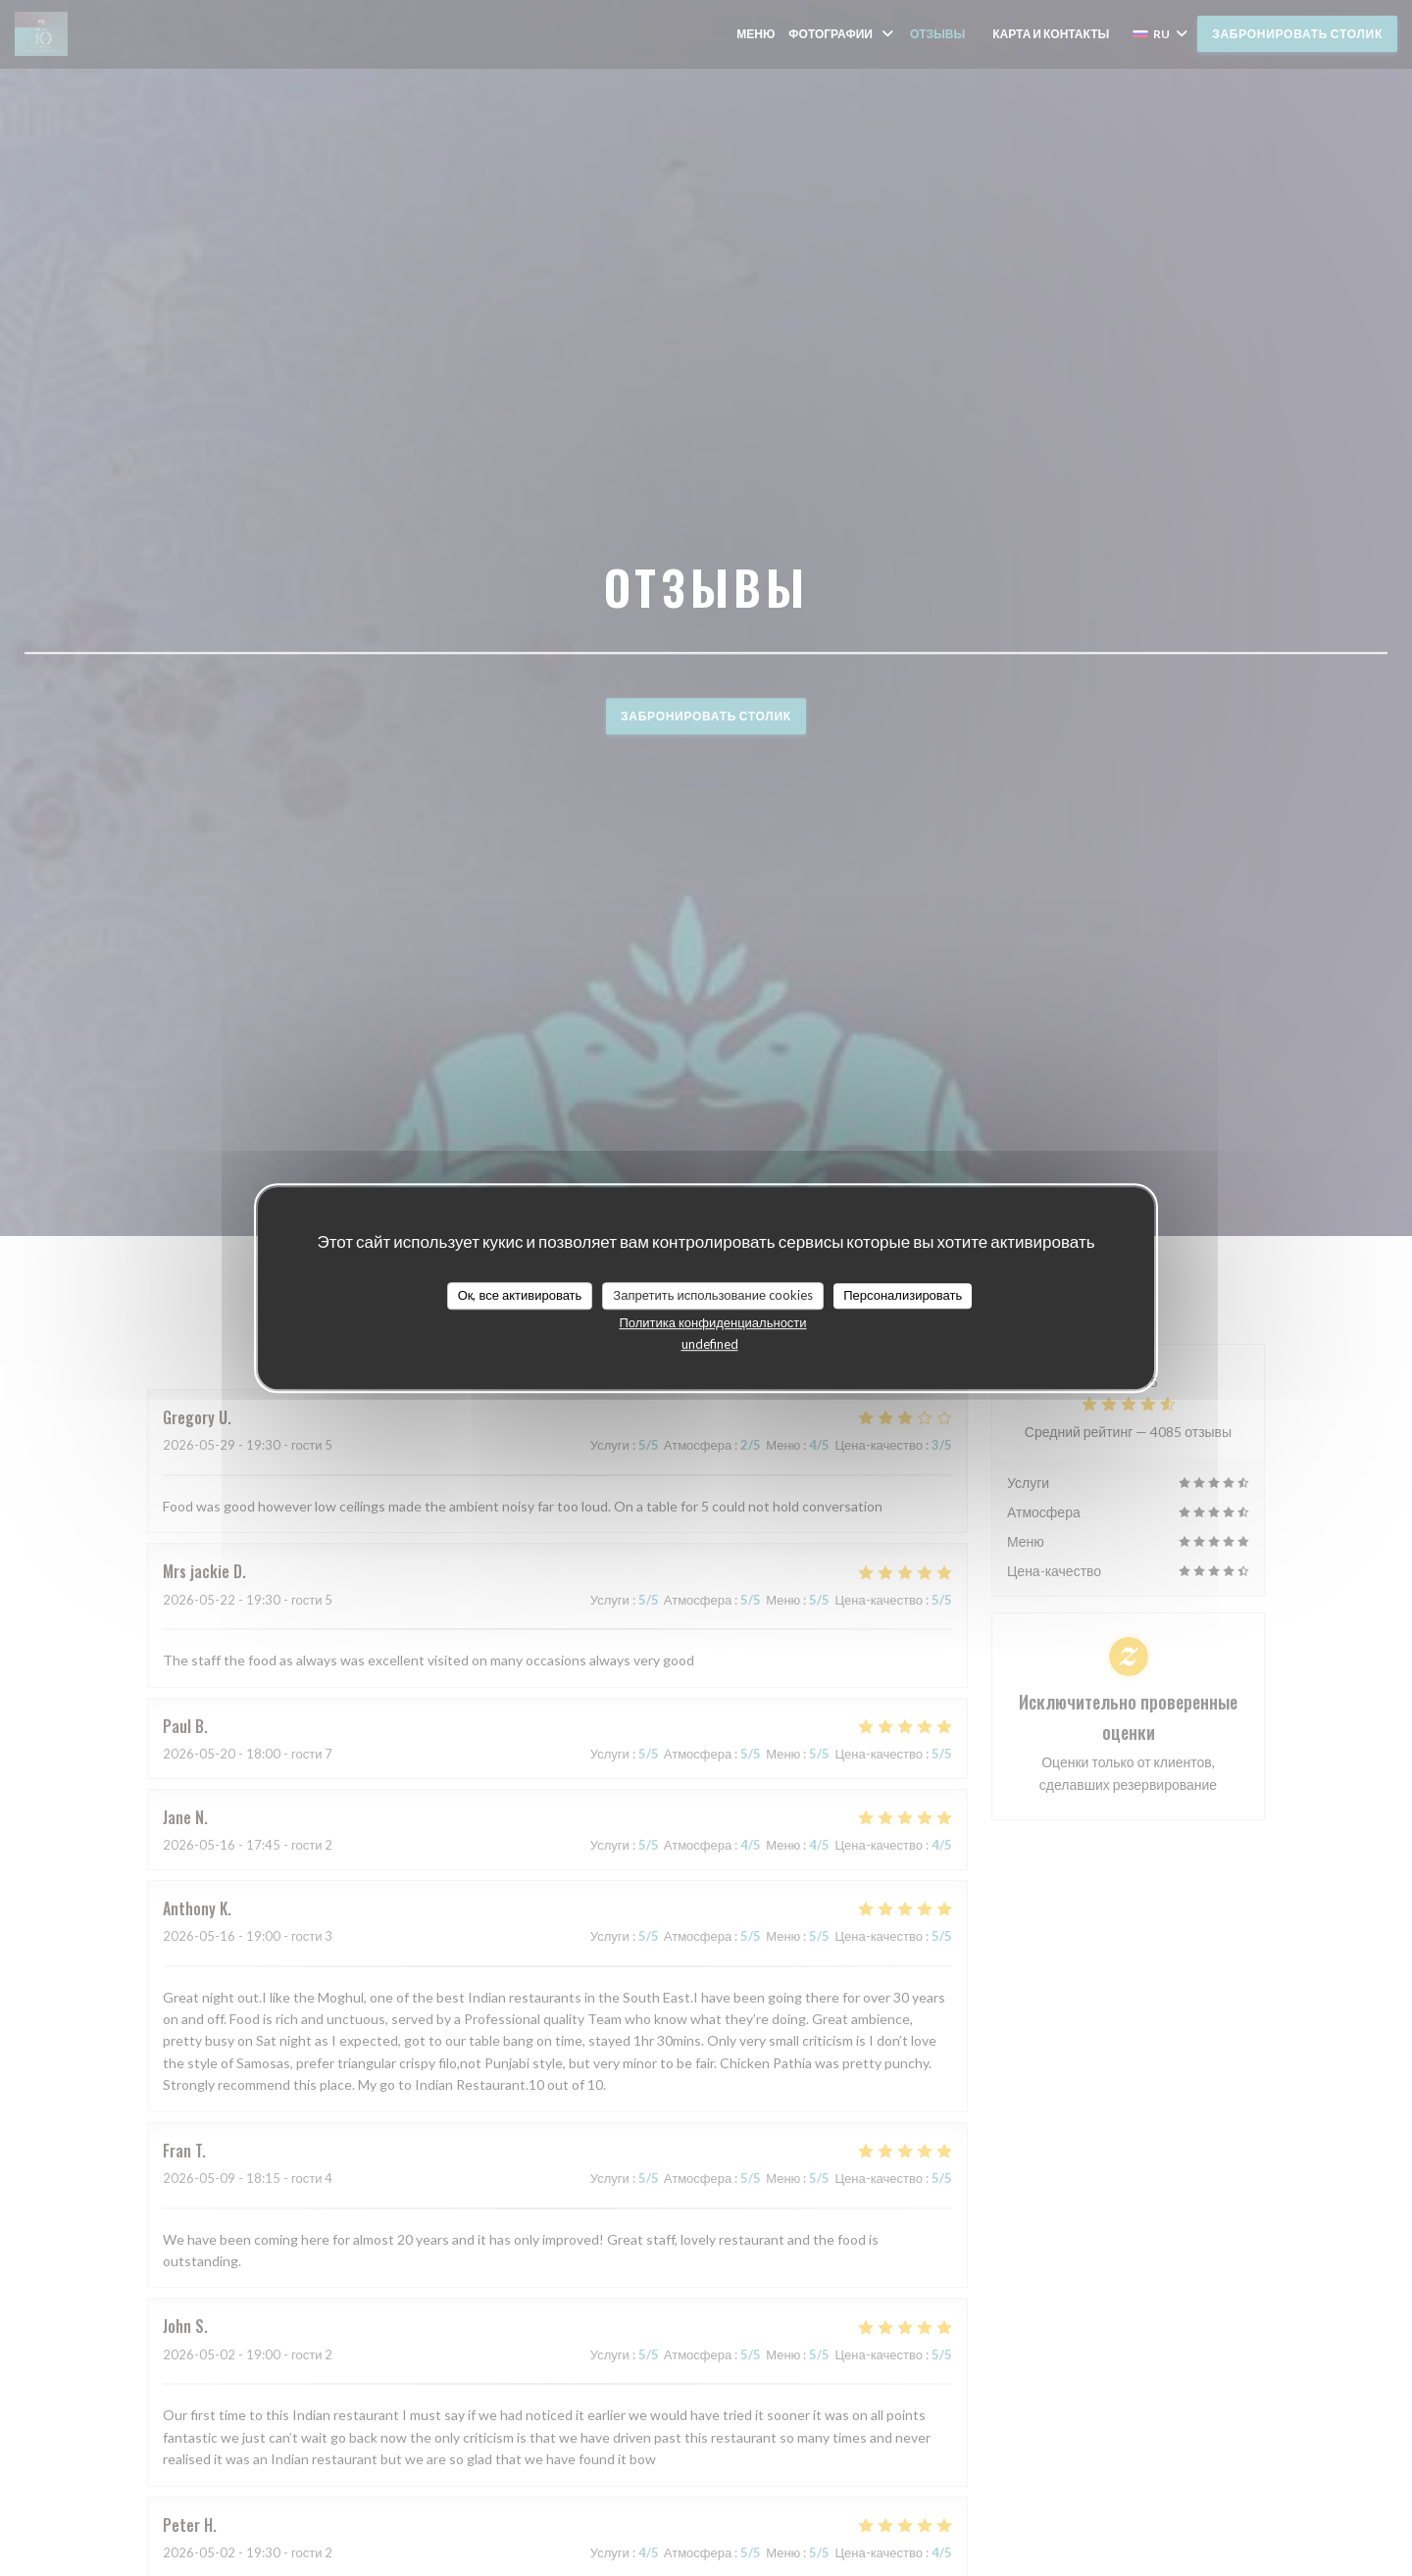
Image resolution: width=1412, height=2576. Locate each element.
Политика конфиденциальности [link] (712, 1322)
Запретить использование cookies (713, 1295)
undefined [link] (709, 1344)
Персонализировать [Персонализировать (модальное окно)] (902, 1295)
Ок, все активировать (520, 1295)
